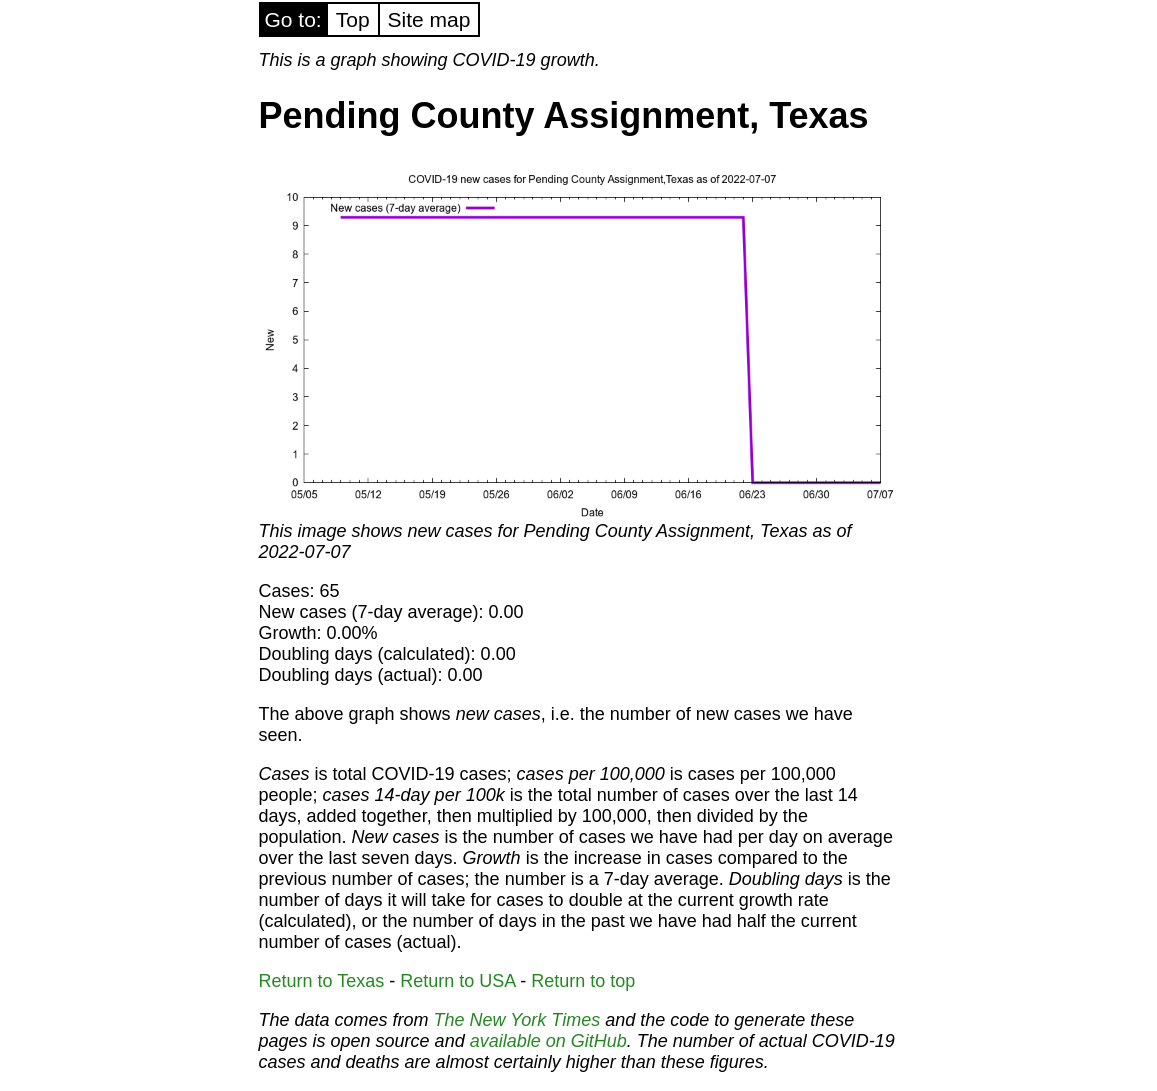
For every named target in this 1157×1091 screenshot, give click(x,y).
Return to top (583, 981)
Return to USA (457, 981)
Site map (429, 19)
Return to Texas (322, 981)
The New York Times (517, 1020)
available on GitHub (548, 1041)
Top (353, 19)
